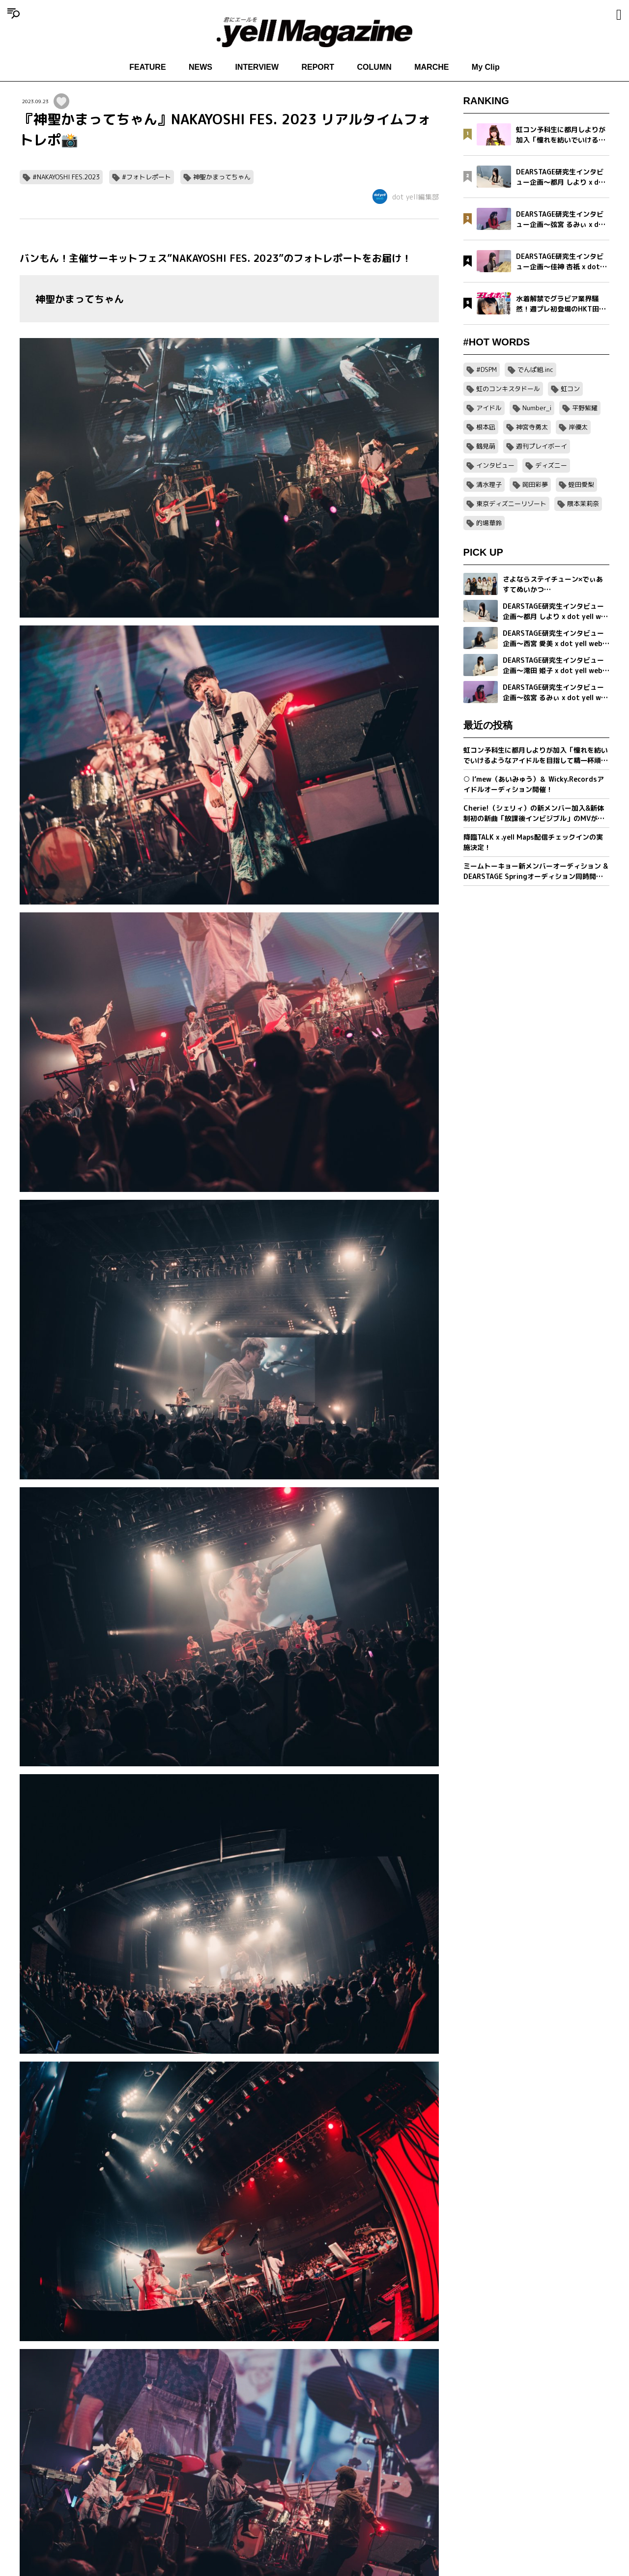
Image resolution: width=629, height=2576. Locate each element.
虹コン (570, 388)
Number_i (536, 407)
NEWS (200, 67)
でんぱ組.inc (535, 369)
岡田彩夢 (535, 484)
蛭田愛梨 (581, 484)
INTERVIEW (257, 67)
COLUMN (374, 67)
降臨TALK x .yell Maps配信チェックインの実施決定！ (533, 842)
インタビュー (495, 465)
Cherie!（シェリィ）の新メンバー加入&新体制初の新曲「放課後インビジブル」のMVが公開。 (533, 813)
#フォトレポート (146, 176)
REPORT (317, 67)
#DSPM (486, 369)
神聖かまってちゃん (222, 176)
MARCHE (431, 67)
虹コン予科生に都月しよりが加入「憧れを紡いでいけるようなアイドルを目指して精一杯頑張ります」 (535, 755)
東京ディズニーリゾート (511, 503)
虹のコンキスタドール (508, 388)
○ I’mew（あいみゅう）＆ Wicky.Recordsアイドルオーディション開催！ (533, 784)
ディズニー (551, 465)
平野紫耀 (585, 407)
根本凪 (485, 427)
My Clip (486, 67)
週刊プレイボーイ (541, 446)
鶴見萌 (485, 446)
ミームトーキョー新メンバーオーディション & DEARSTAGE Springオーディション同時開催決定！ (535, 871)
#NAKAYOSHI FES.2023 (66, 176)
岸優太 (578, 427)
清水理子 (489, 484)
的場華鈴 (489, 522)
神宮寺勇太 (532, 427)
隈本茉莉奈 (583, 503)
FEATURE (147, 67)
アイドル (489, 407)
